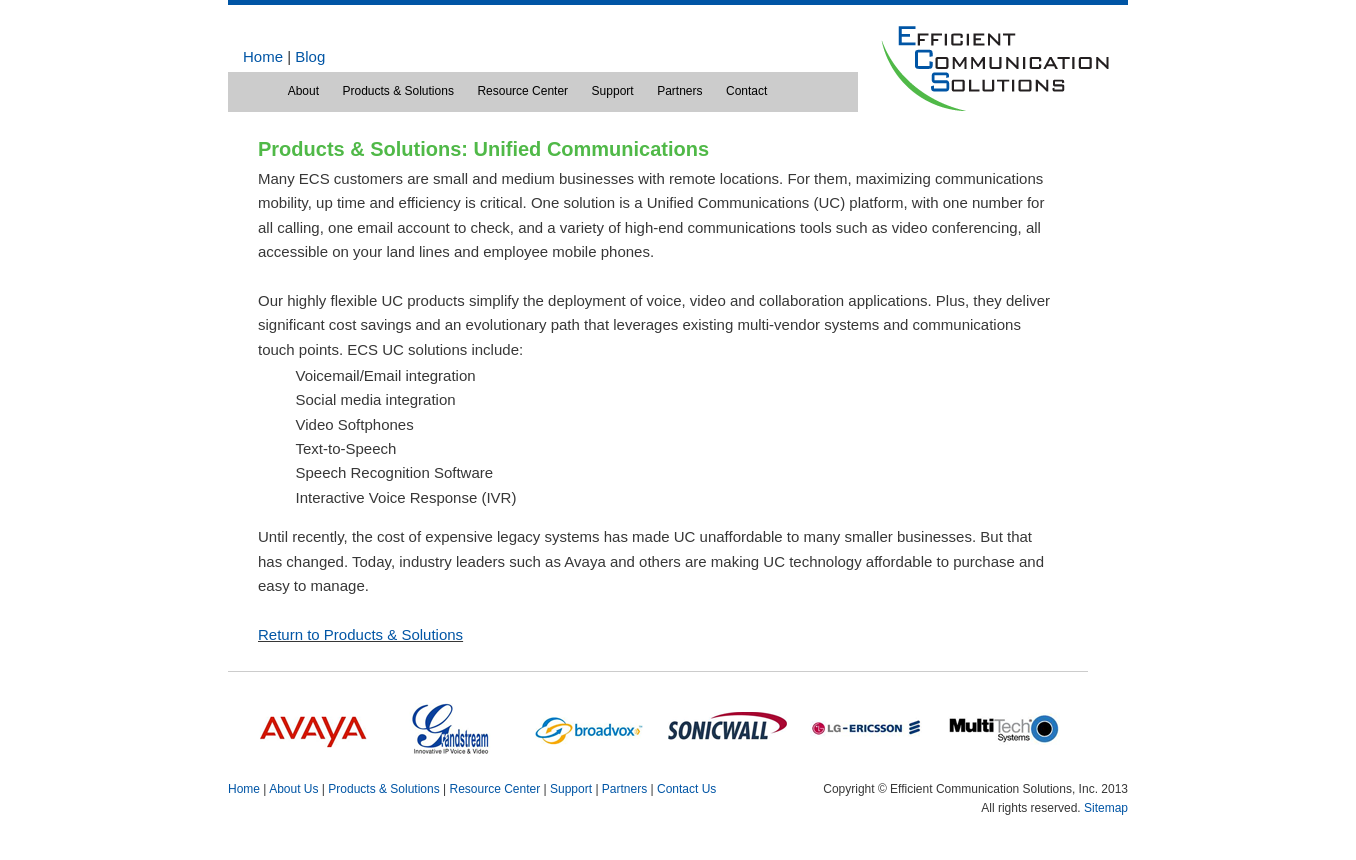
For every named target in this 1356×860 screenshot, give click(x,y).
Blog (310, 56)
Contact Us (686, 789)
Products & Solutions (397, 91)
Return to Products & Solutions (360, 634)
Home (263, 56)
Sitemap (1106, 808)
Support (613, 91)
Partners (679, 91)
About (303, 91)
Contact (746, 91)
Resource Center (522, 91)
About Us (293, 789)
